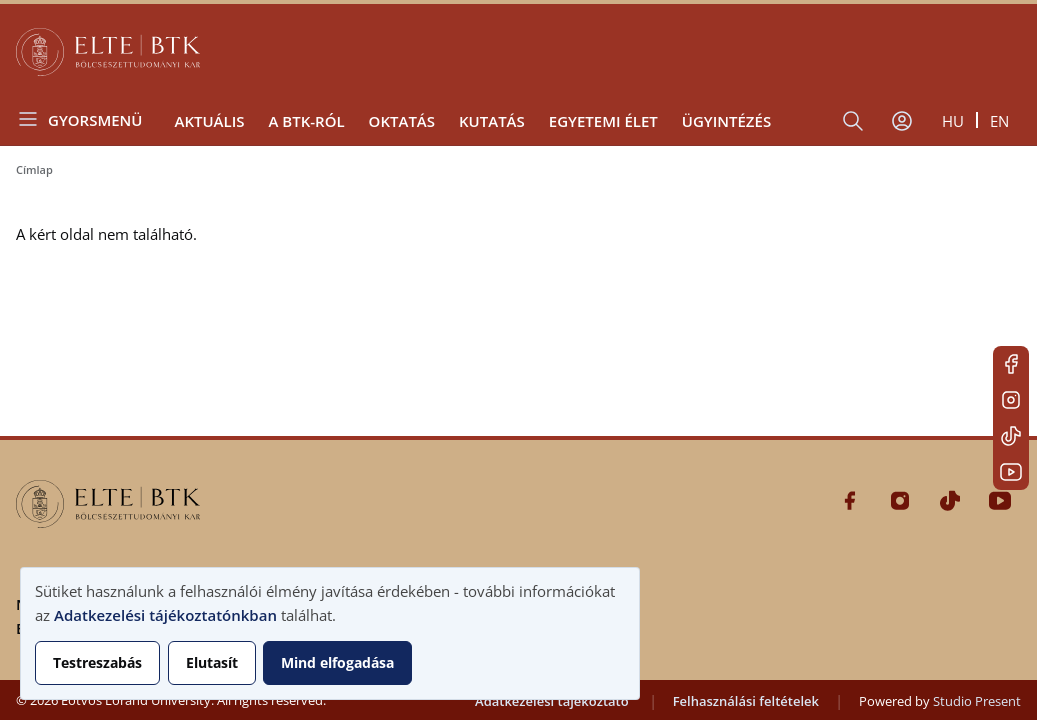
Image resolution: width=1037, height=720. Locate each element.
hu (953, 121)
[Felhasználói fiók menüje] (902, 121)
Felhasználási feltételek (746, 701)
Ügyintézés (726, 121)
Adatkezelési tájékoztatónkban (165, 615)
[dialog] (330, 633)
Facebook (1011, 364)
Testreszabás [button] (97, 662)
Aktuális (209, 121)
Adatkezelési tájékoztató (552, 701)
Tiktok (1011, 436)
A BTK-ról (306, 121)
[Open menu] (87, 119)
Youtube (1011, 472)
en (999, 121)
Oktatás (402, 121)
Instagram (1011, 400)
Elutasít (212, 662)
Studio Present (977, 701)
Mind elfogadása (337, 662)
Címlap (34, 169)
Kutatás (492, 121)
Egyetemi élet (603, 121)
